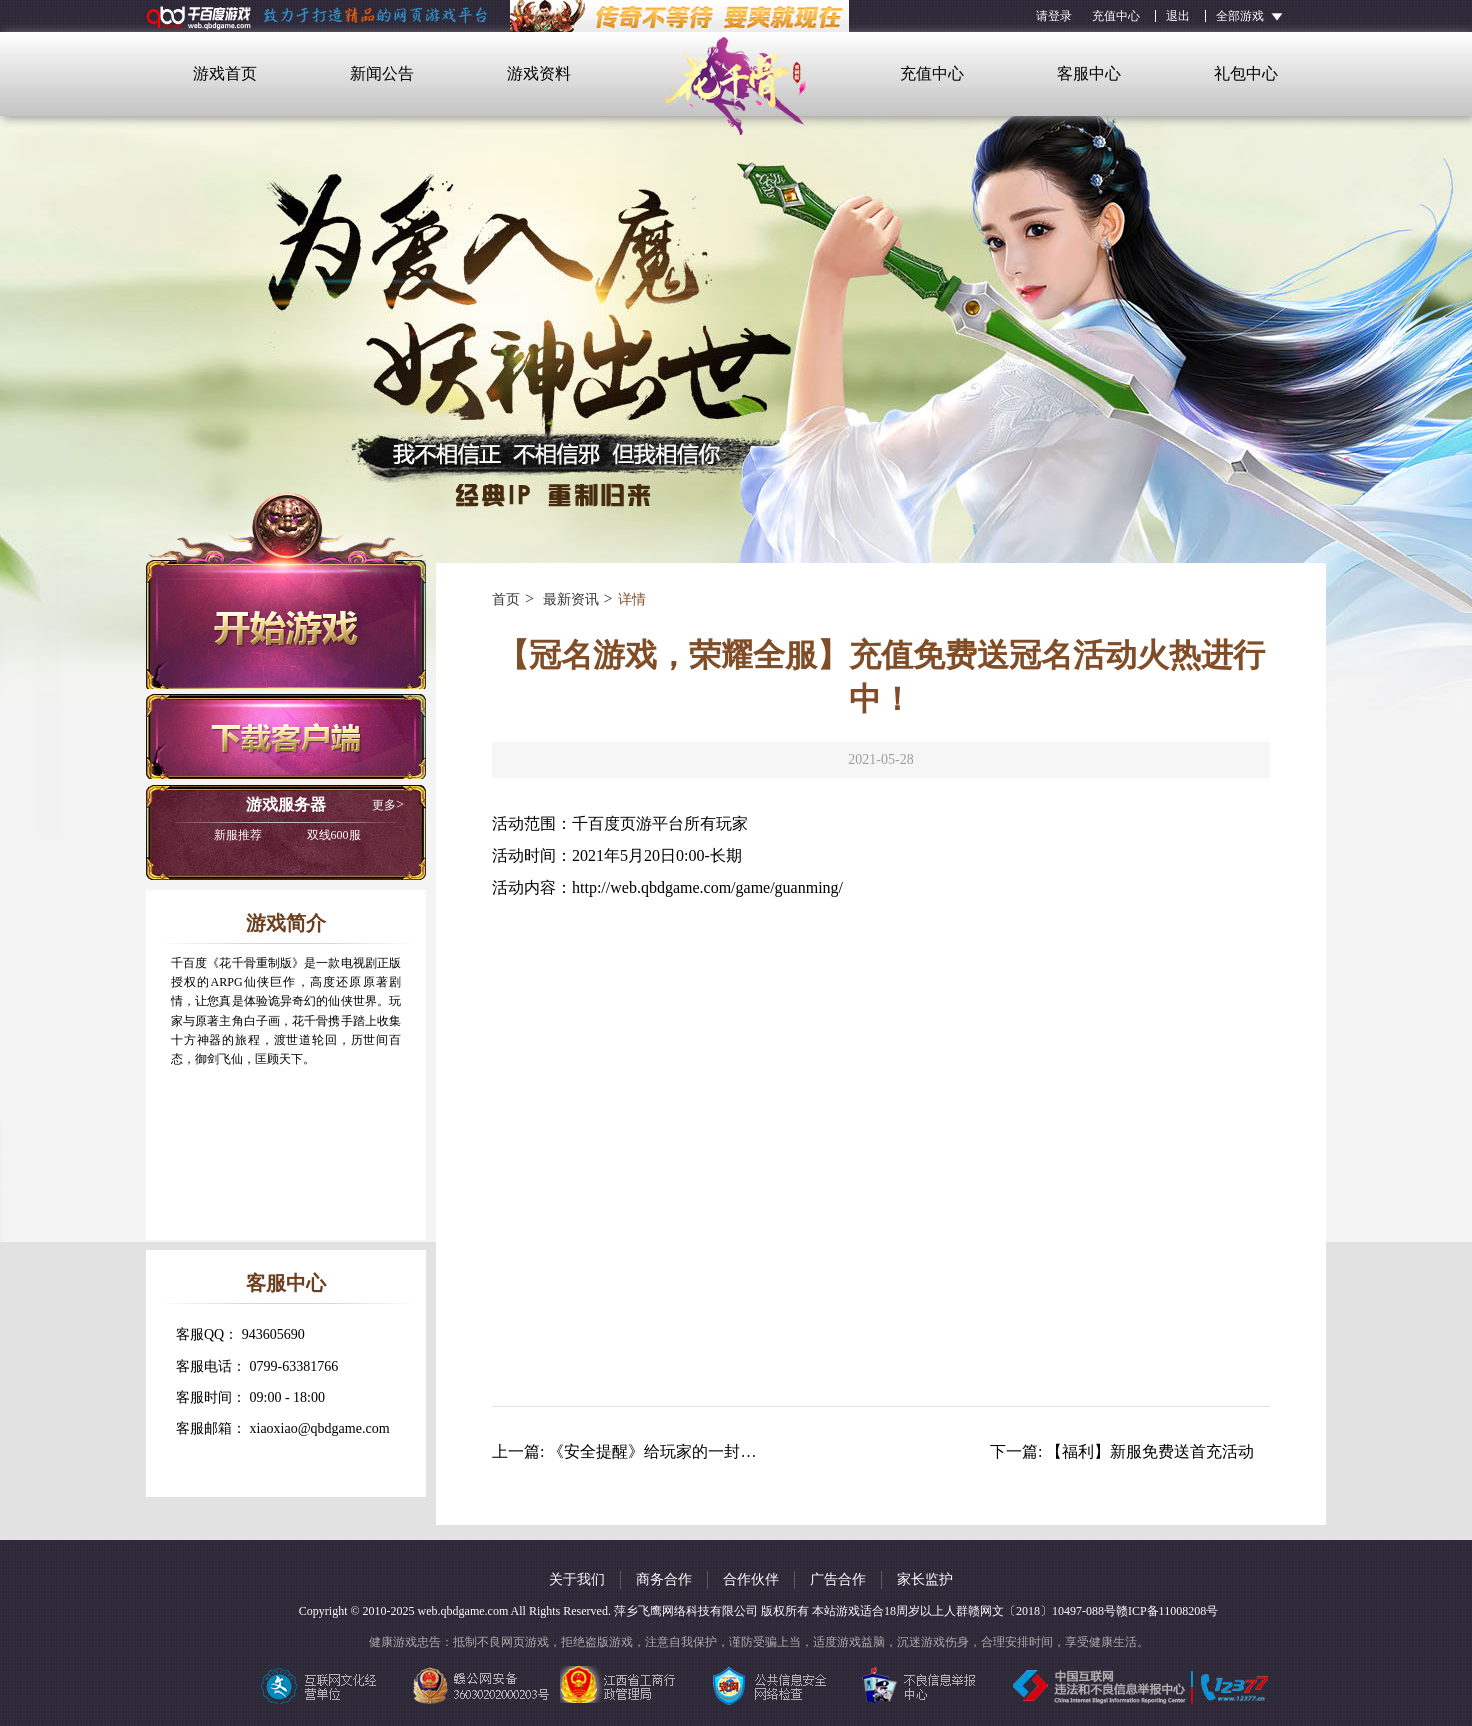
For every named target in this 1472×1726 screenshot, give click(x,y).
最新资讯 (569, 599)
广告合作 (838, 1579)
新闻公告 (382, 73)
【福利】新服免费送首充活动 (1150, 1451)
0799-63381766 (294, 1366)
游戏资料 (539, 73)
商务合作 (664, 1579)
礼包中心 (1246, 73)
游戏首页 (225, 73)
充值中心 (1116, 16)
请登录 (1054, 16)
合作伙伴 (751, 1579)
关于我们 (577, 1579)
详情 (632, 599)
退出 (1178, 16)
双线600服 (287, 835)
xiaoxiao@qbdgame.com (320, 1428)
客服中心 (1089, 73)
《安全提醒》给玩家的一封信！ (660, 1451)
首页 (506, 599)
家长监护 (925, 1579)
